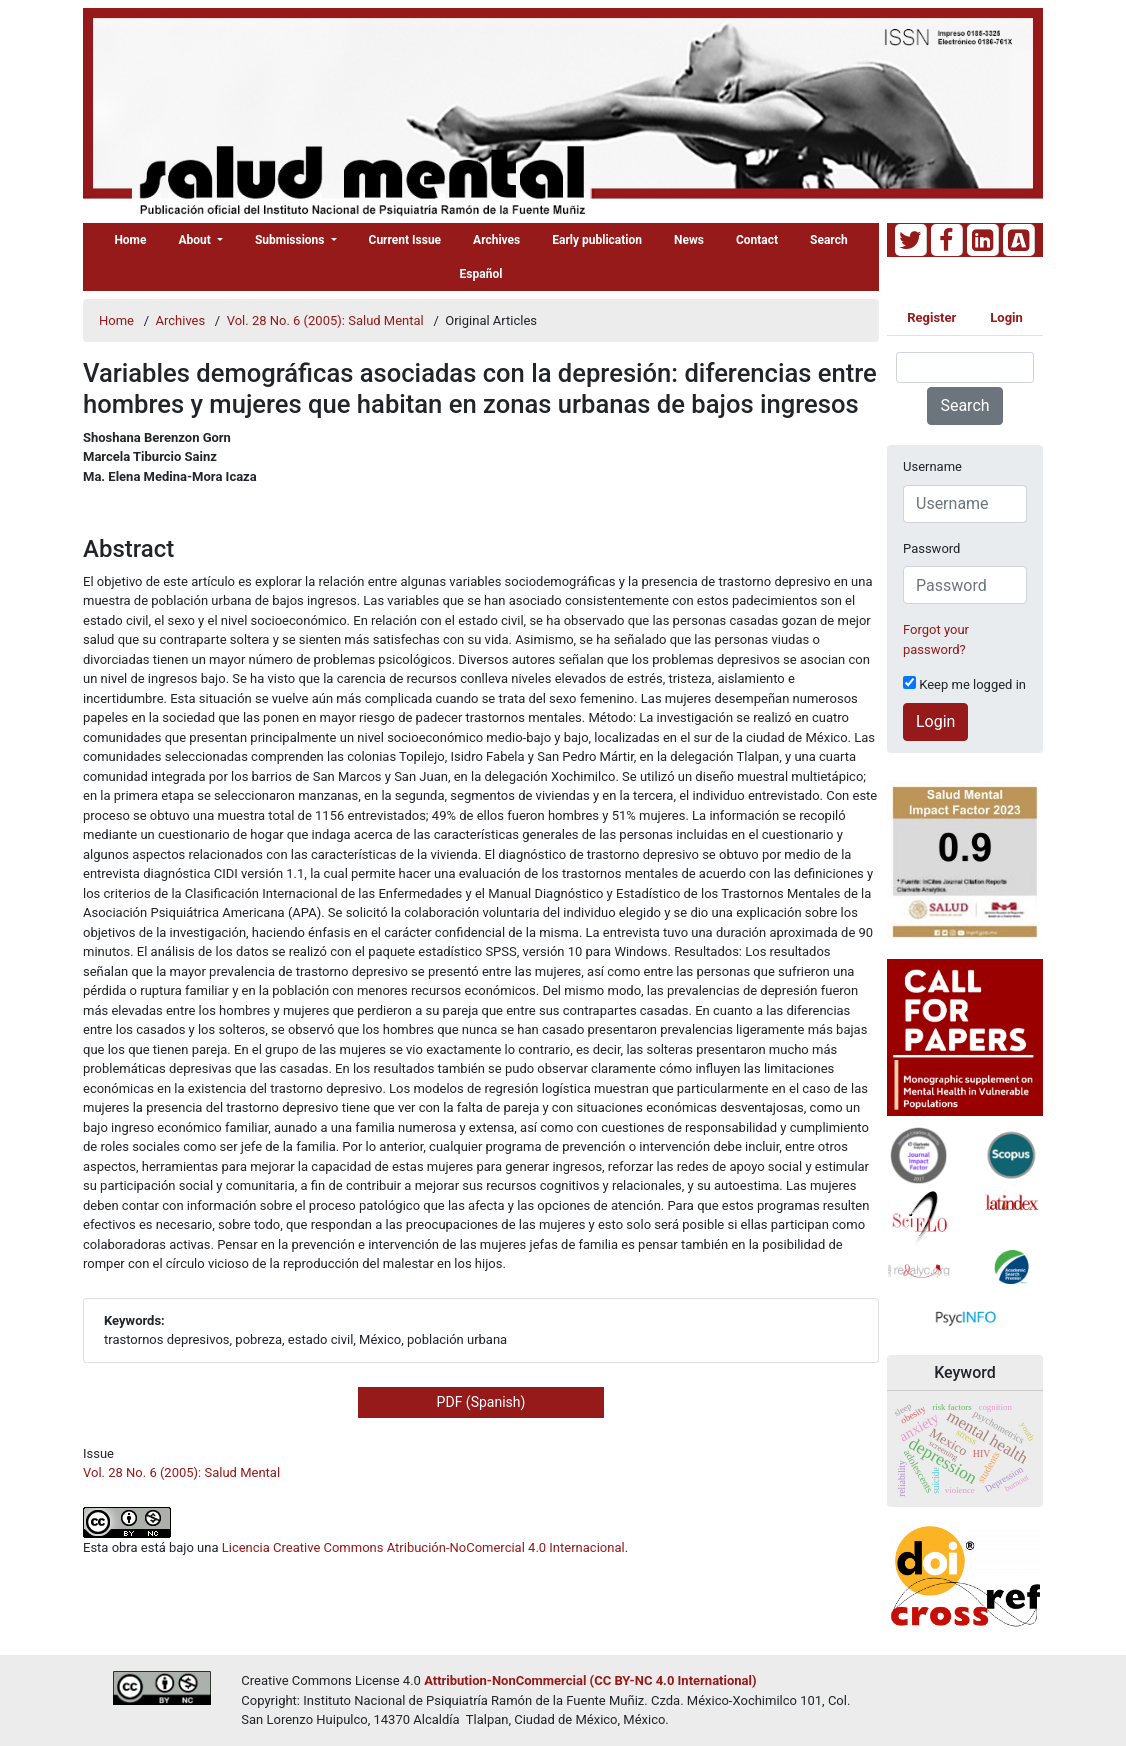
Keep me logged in (964, 684)
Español (481, 274)
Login (1006, 317)
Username (932, 466)
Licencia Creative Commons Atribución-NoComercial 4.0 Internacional (423, 1547)
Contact (757, 240)
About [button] (196, 240)
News (689, 240)
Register (931, 317)
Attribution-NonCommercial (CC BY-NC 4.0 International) (590, 1680)
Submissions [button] (291, 240)
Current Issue (405, 240)
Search (829, 240)
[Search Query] (965, 367)
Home (130, 240)
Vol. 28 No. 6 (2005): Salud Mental (327, 320)
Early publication (597, 240)
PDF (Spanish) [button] (481, 1402)
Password (931, 548)
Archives (496, 240)
